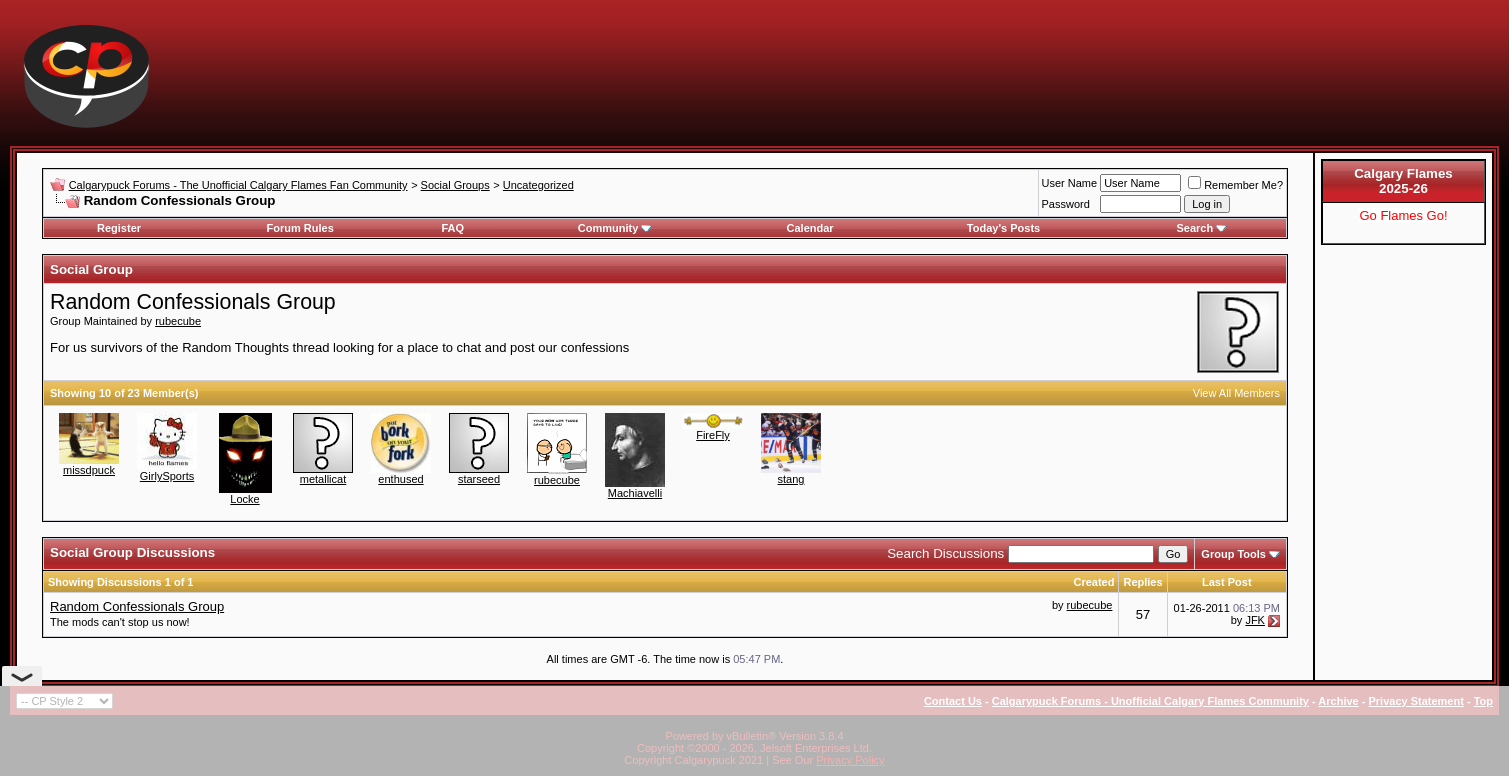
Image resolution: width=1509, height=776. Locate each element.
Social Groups (455, 185)
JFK (1255, 620)
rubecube (178, 321)
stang (791, 479)
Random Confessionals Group (137, 606)
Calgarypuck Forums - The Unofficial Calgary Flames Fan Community (238, 185)
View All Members (1236, 393)
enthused (400, 479)
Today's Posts (1003, 228)
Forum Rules (300, 228)
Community (615, 228)
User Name (1070, 183)
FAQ (452, 228)
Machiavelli (635, 493)
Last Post (1227, 582)
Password (1066, 204)
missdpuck (89, 470)
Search (1202, 228)
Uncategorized (538, 185)
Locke (244, 499)
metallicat (323, 479)
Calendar (810, 228)
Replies (1142, 582)
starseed (479, 479)
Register (119, 228)
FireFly (713, 435)
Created (1093, 582)
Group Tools (1233, 554)
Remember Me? (1235, 185)
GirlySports (167, 476)
